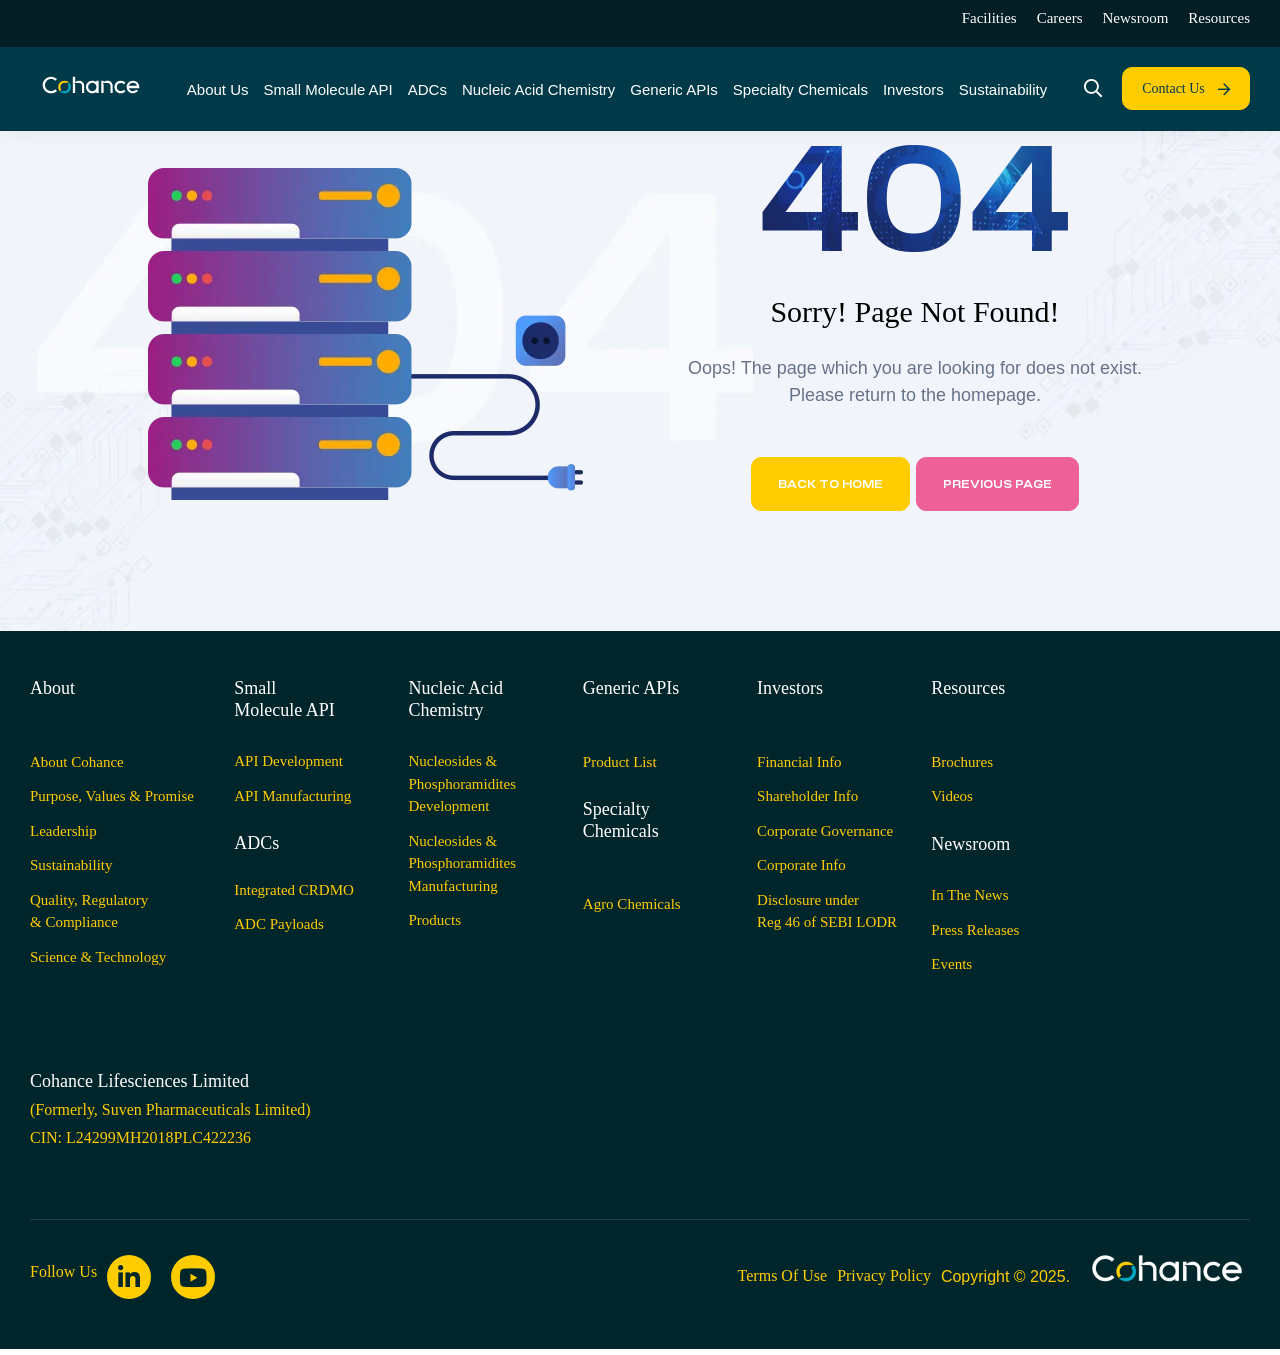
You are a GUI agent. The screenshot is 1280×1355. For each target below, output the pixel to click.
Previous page (997, 484)
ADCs (256, 843)
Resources (968, 688)
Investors (790, 688)
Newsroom (970, 844)
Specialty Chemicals (621, 820)
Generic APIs (631, 688)
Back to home (830, 484)
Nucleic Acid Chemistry (456, 699)
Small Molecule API (284, 699)
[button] (1186, 88)
